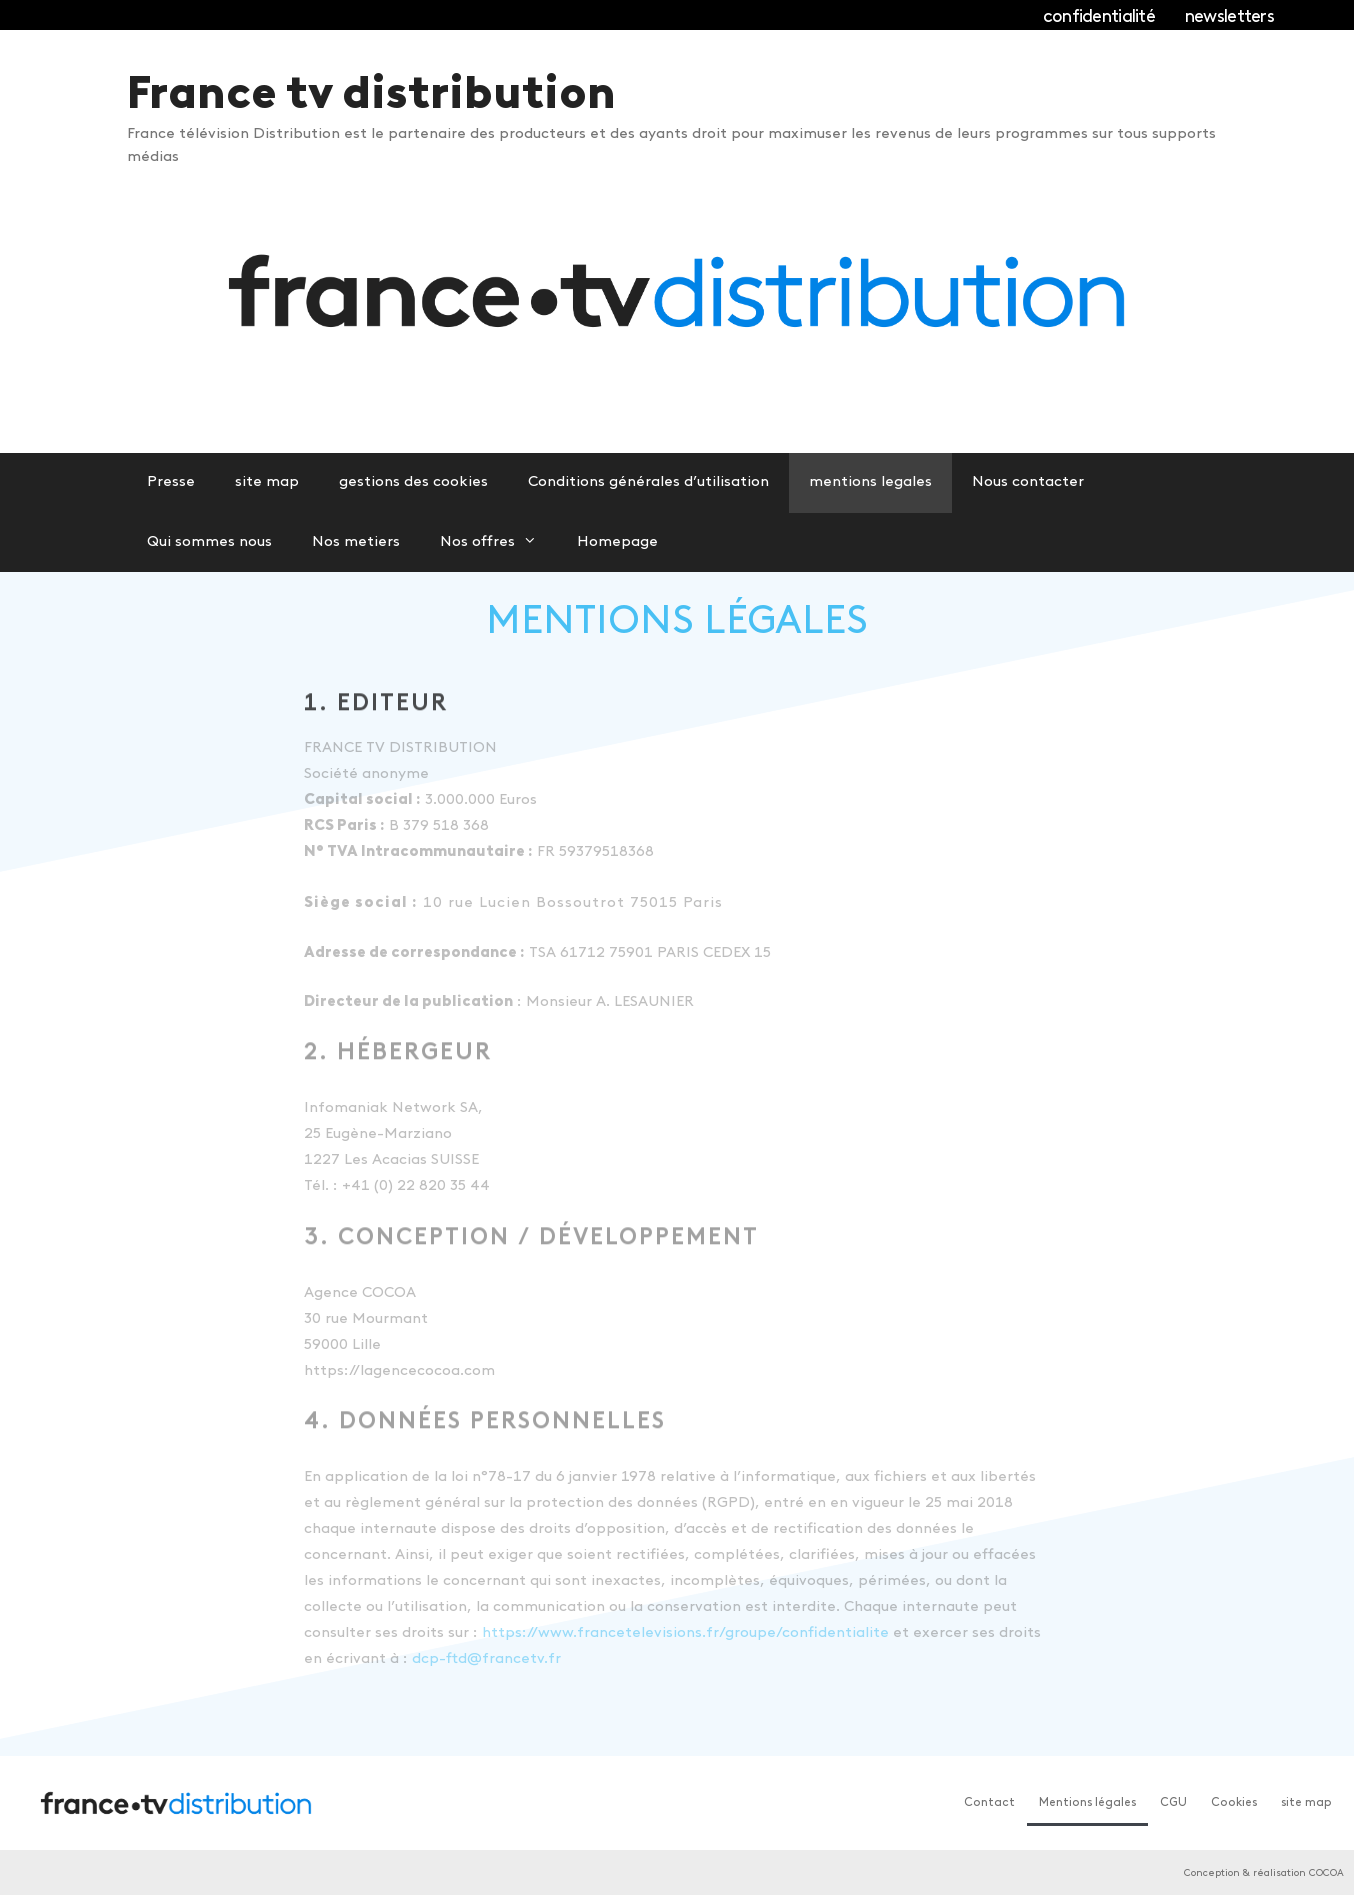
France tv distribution (371, 96)
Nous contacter (1028, 482)
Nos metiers (356, 542)
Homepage (617, 542)
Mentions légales (1087, 1803)
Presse (171, 482)
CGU (1173, 1803)
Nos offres (498, 543)
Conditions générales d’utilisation (648, 482)
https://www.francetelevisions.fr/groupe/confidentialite (685, 1633)
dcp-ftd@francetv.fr (486, 1659)
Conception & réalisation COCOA (1264, 1873)
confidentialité (1099, 17)
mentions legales (870, 482)
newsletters (1229, 17)
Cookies (1234, 1803)
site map (267, 482)
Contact (989, 1803)
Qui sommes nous (209, 542)
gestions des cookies (413, 482)
